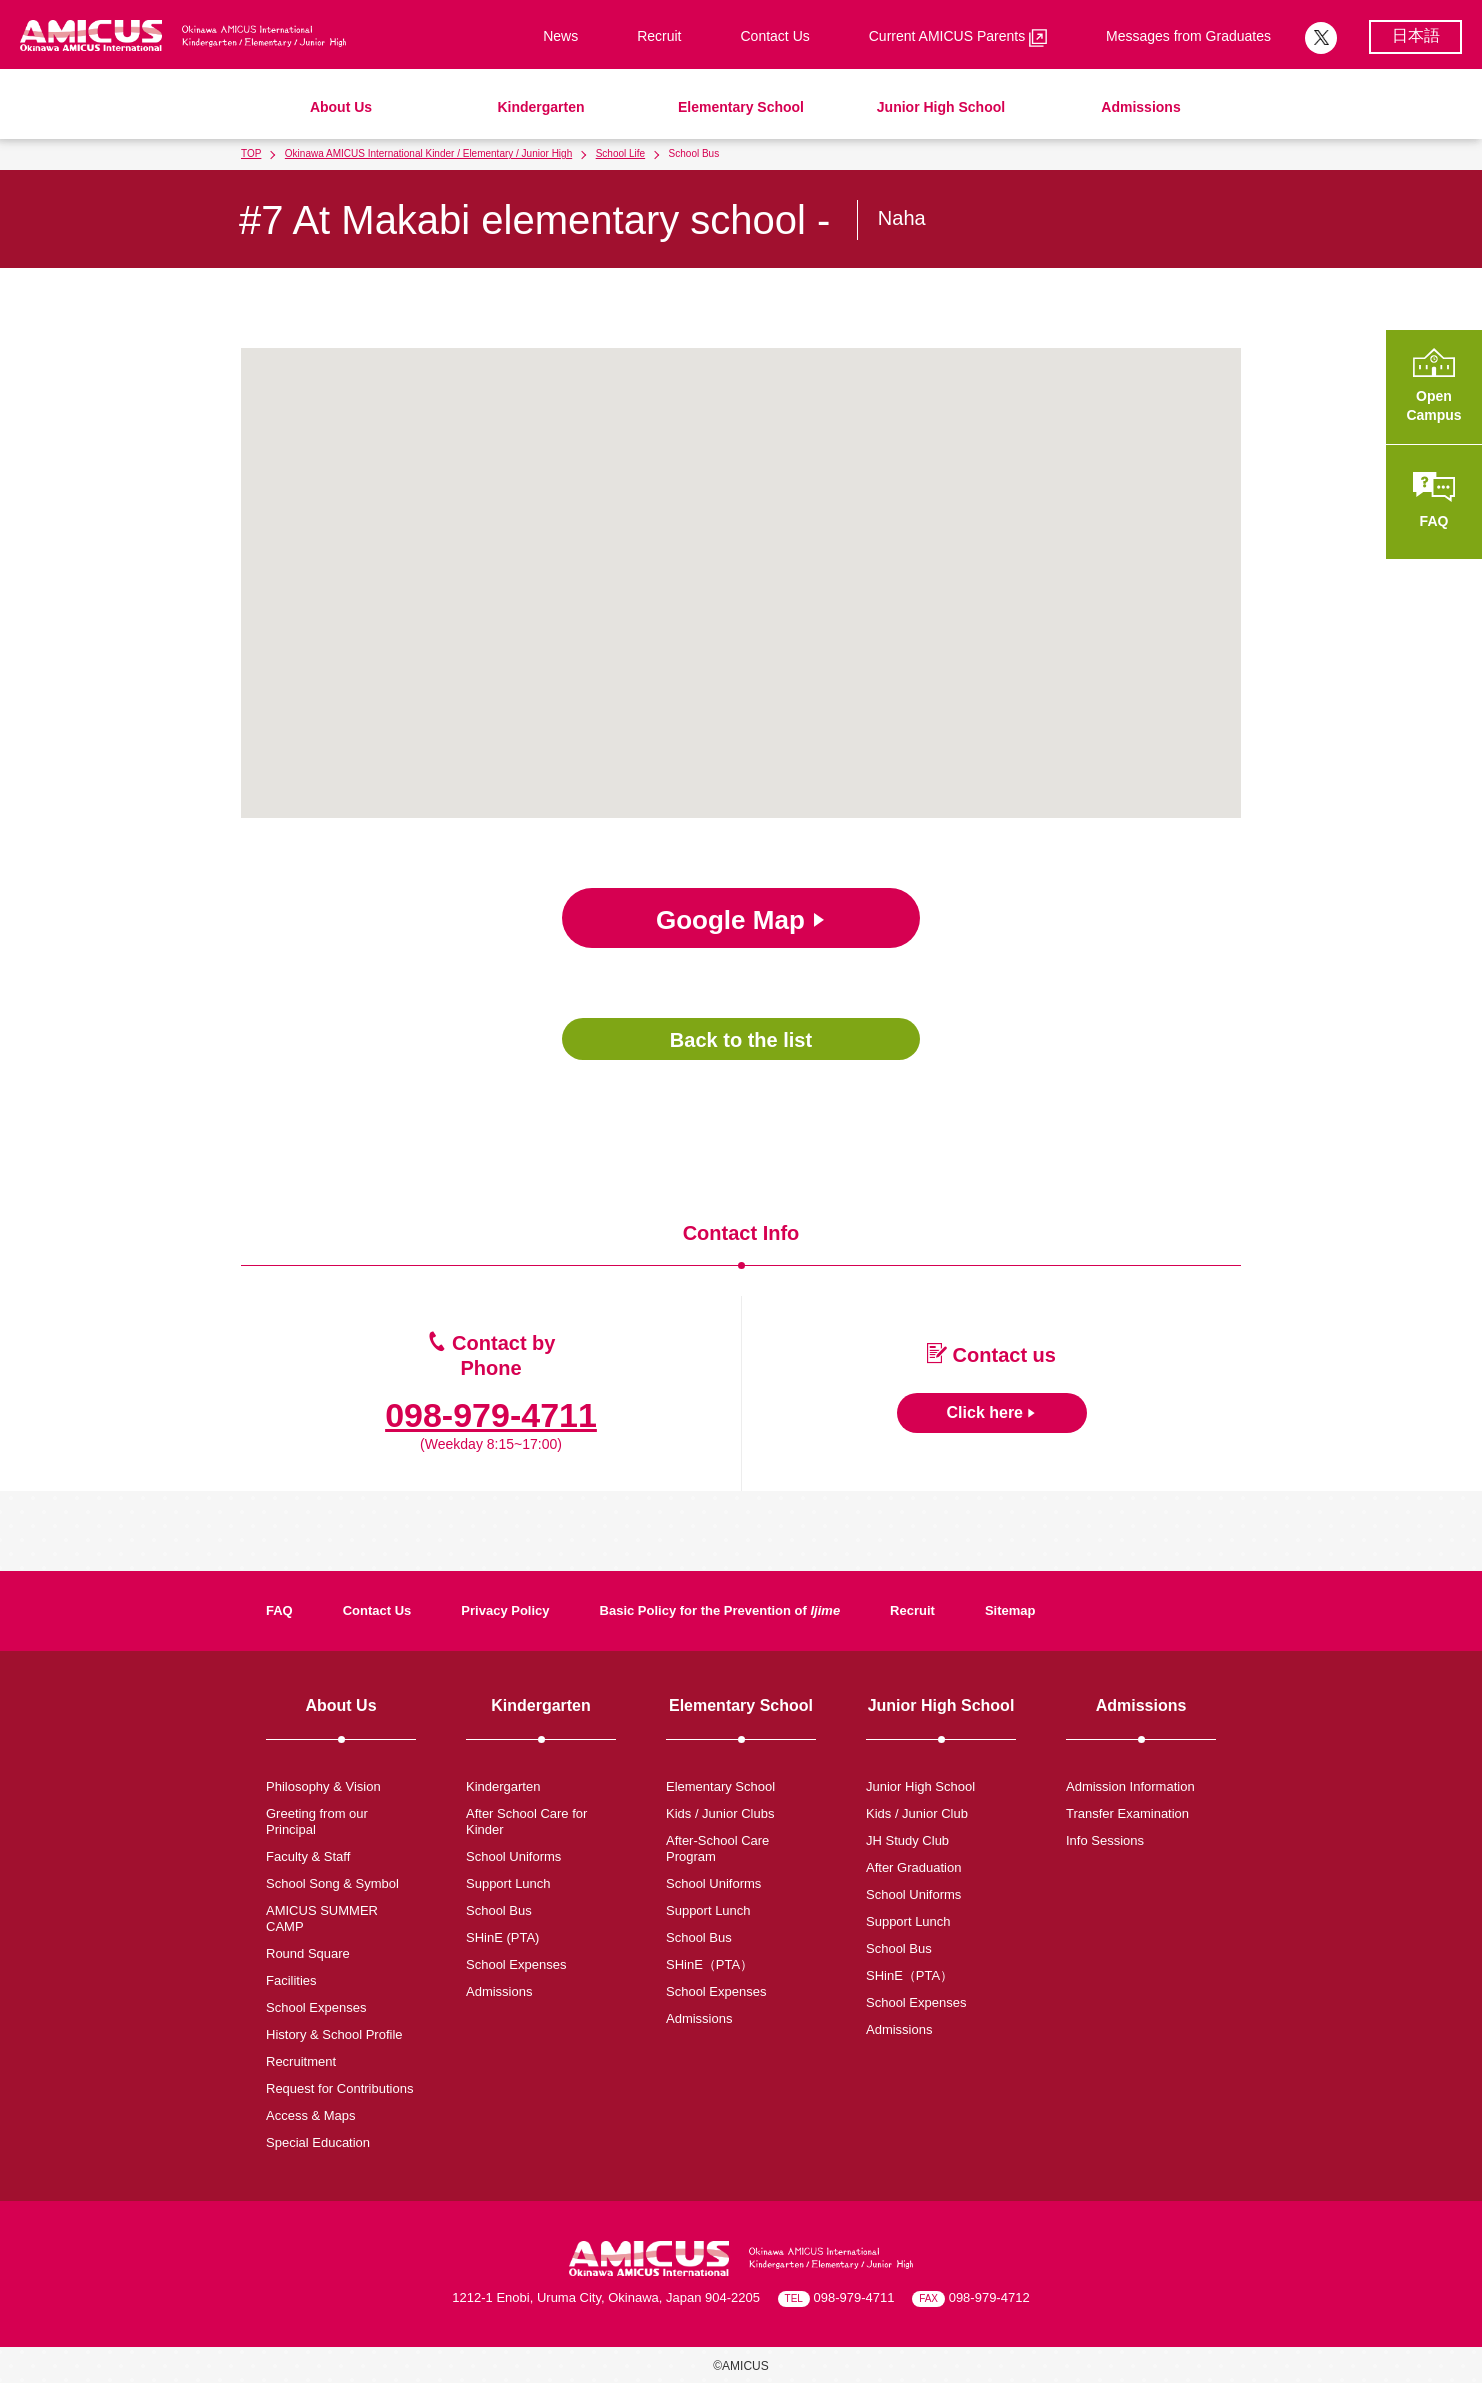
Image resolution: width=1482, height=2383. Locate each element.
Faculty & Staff (308, 1856)
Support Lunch (508, 1883)
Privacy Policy (505, 1610)
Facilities (291, 1980)
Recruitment (301, 2061)
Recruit (659, 36)
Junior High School (941, 107)
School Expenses (316, 2007)
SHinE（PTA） (709, 1964)
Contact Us (775, 36)
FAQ (279, 1610)
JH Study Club (907, 1840)
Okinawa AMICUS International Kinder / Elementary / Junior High (428, 153)
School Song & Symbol (332, 1883)
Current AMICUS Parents (958, 37)
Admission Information (1130, 1786)
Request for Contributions (339, 2088)
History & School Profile (334, 2034)
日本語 (1416, 35)
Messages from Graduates (1188, 36)
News (560, 36)
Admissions (1140, 107)
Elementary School (741, 107)
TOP (251, 153)
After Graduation (913, 1867)
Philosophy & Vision (323, 1786)
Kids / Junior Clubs (720, 1813)
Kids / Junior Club (917, 1813)
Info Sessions (1105, 1840)
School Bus (499, 1910)
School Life (620, 153)
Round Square (308, 1953)
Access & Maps (311, 2115)
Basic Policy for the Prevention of (720, 1610)
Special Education (318, 2142)
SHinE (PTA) (502, 1937)
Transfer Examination (1127, 1813)
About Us (341, 107)
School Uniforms (513, 1856)
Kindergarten (540, 107)
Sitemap (1010, 1610)
